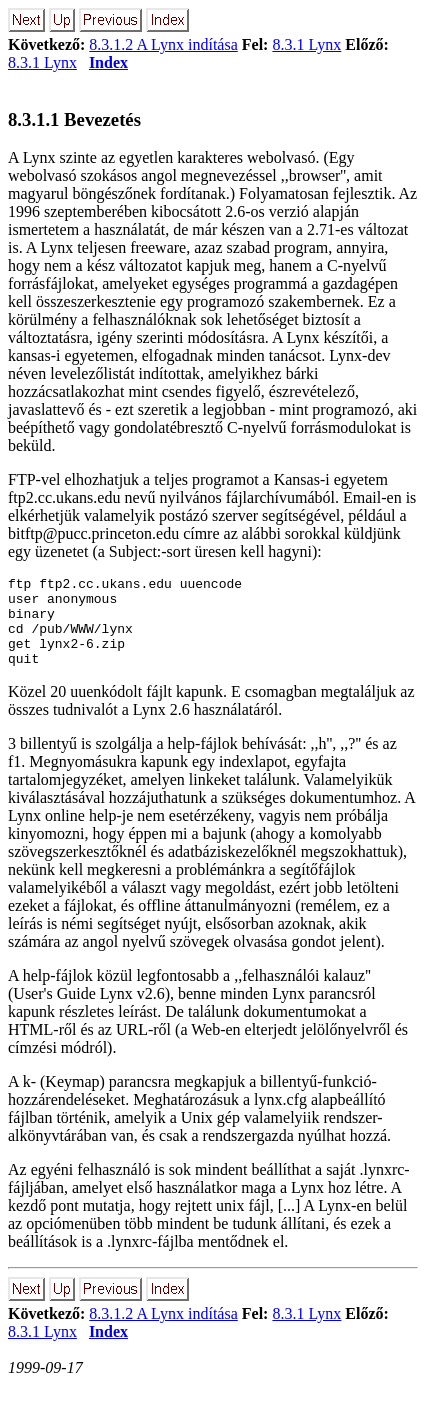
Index (108, 62)
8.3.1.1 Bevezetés (74, 119)
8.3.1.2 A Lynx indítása (163, 44)
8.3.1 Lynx (306, 44)
